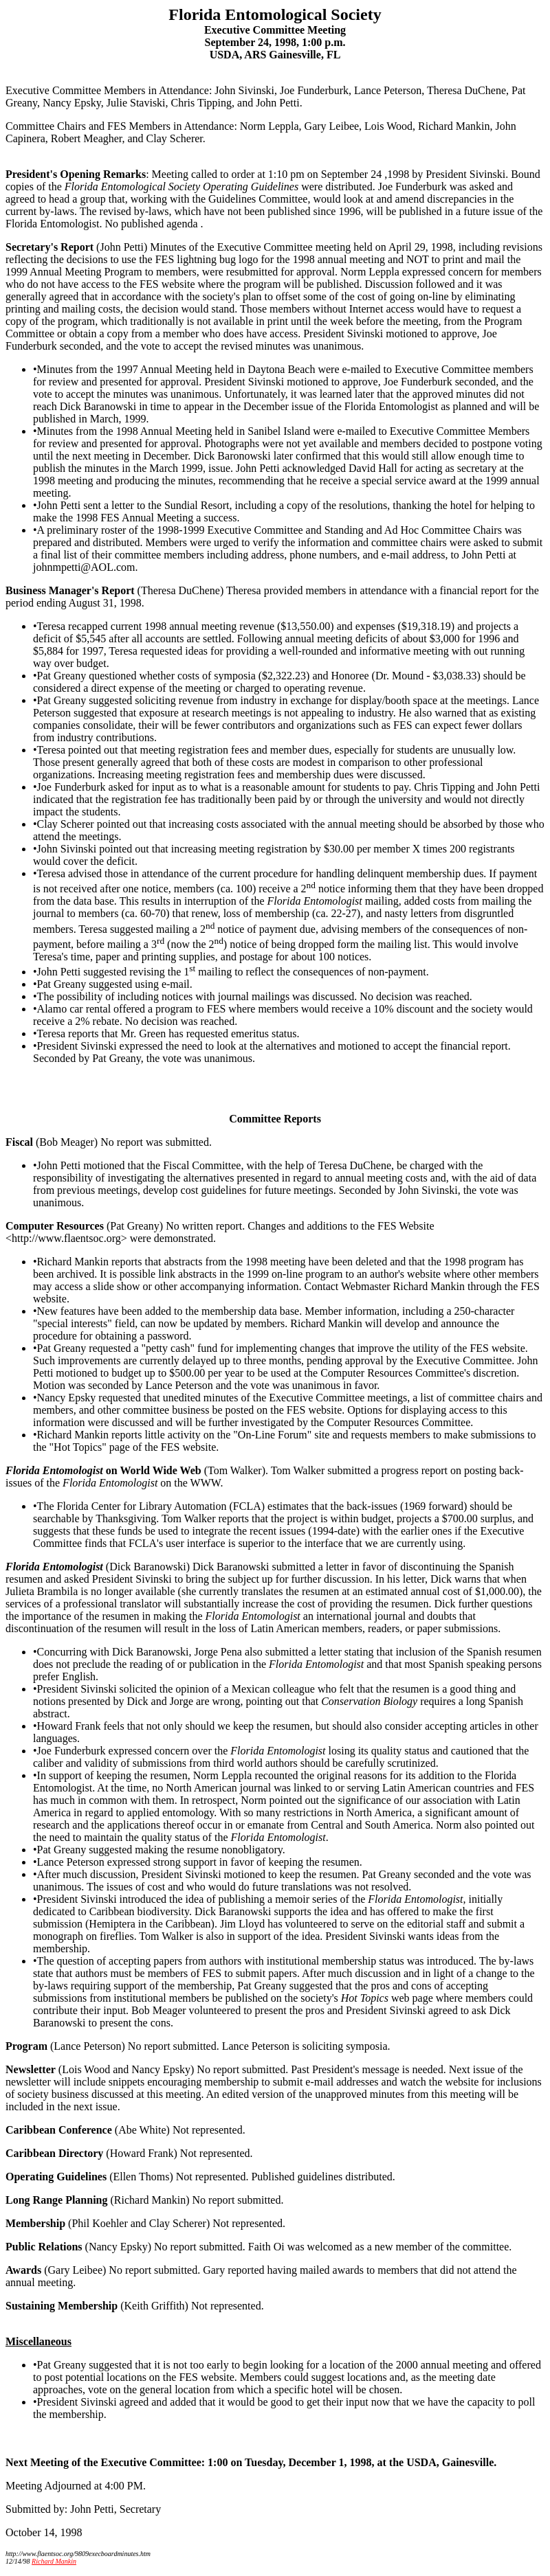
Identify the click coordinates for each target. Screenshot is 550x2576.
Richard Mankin (54, 2561)
